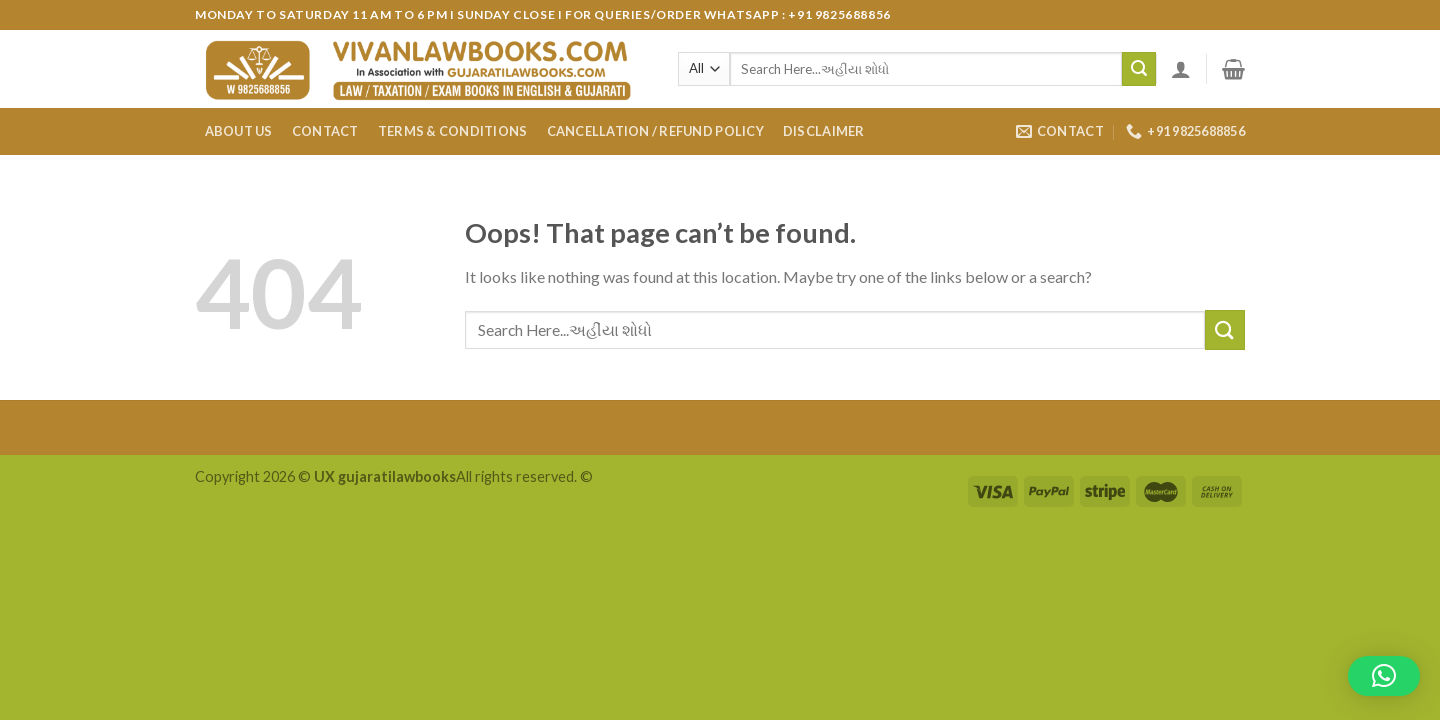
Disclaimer (824, 131)
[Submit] (1139, 69)
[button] (1384, 676)
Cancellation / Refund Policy (655, 131)
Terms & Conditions (453, 131)
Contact (325, 131)
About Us (239, 131)
